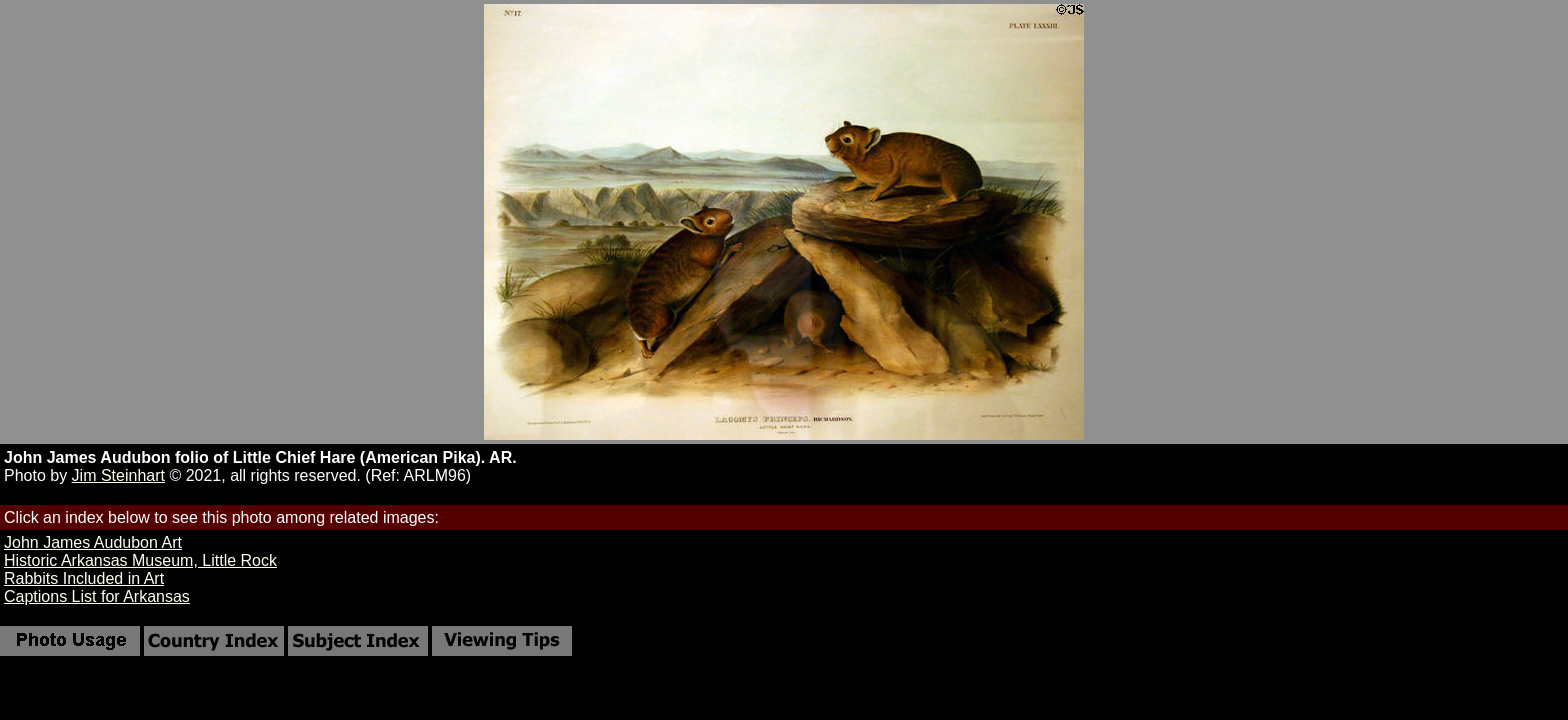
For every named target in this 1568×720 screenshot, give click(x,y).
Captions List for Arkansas (97, 596)
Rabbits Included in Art (84, 578)
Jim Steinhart (118, 475)
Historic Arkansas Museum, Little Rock (140, 560)
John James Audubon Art (93, 542)
